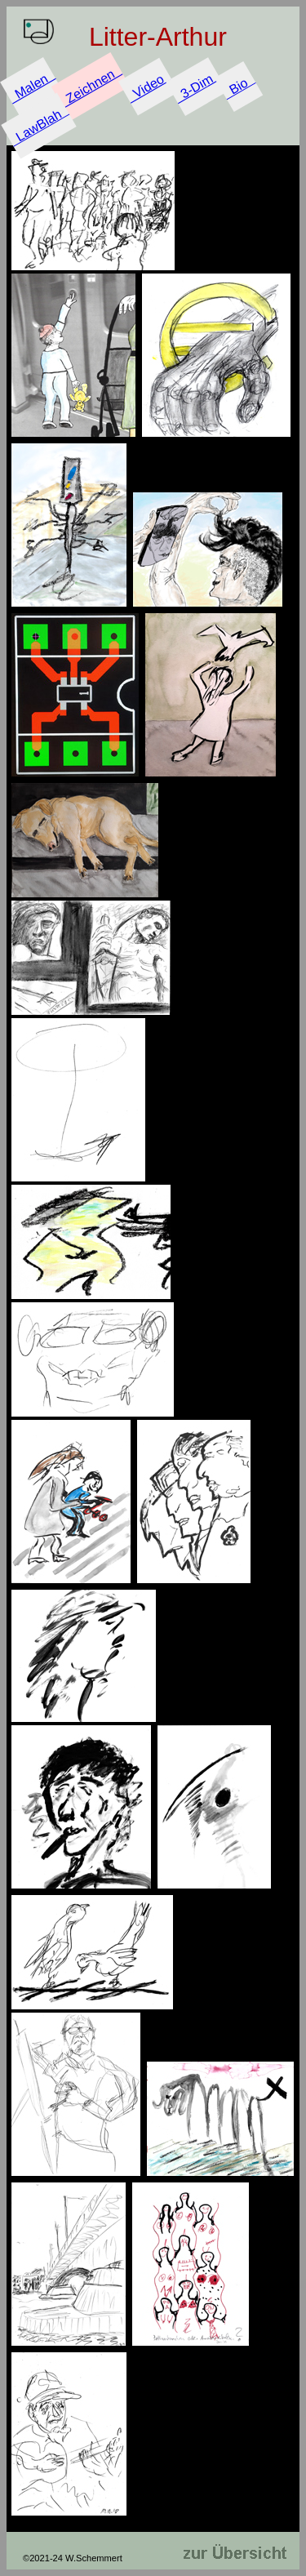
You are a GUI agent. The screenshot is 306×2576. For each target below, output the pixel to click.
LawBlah (38, 125)
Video (148, 87)
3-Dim (197, 86)
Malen (32, 86)
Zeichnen (90, 86)
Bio (238, 86)
